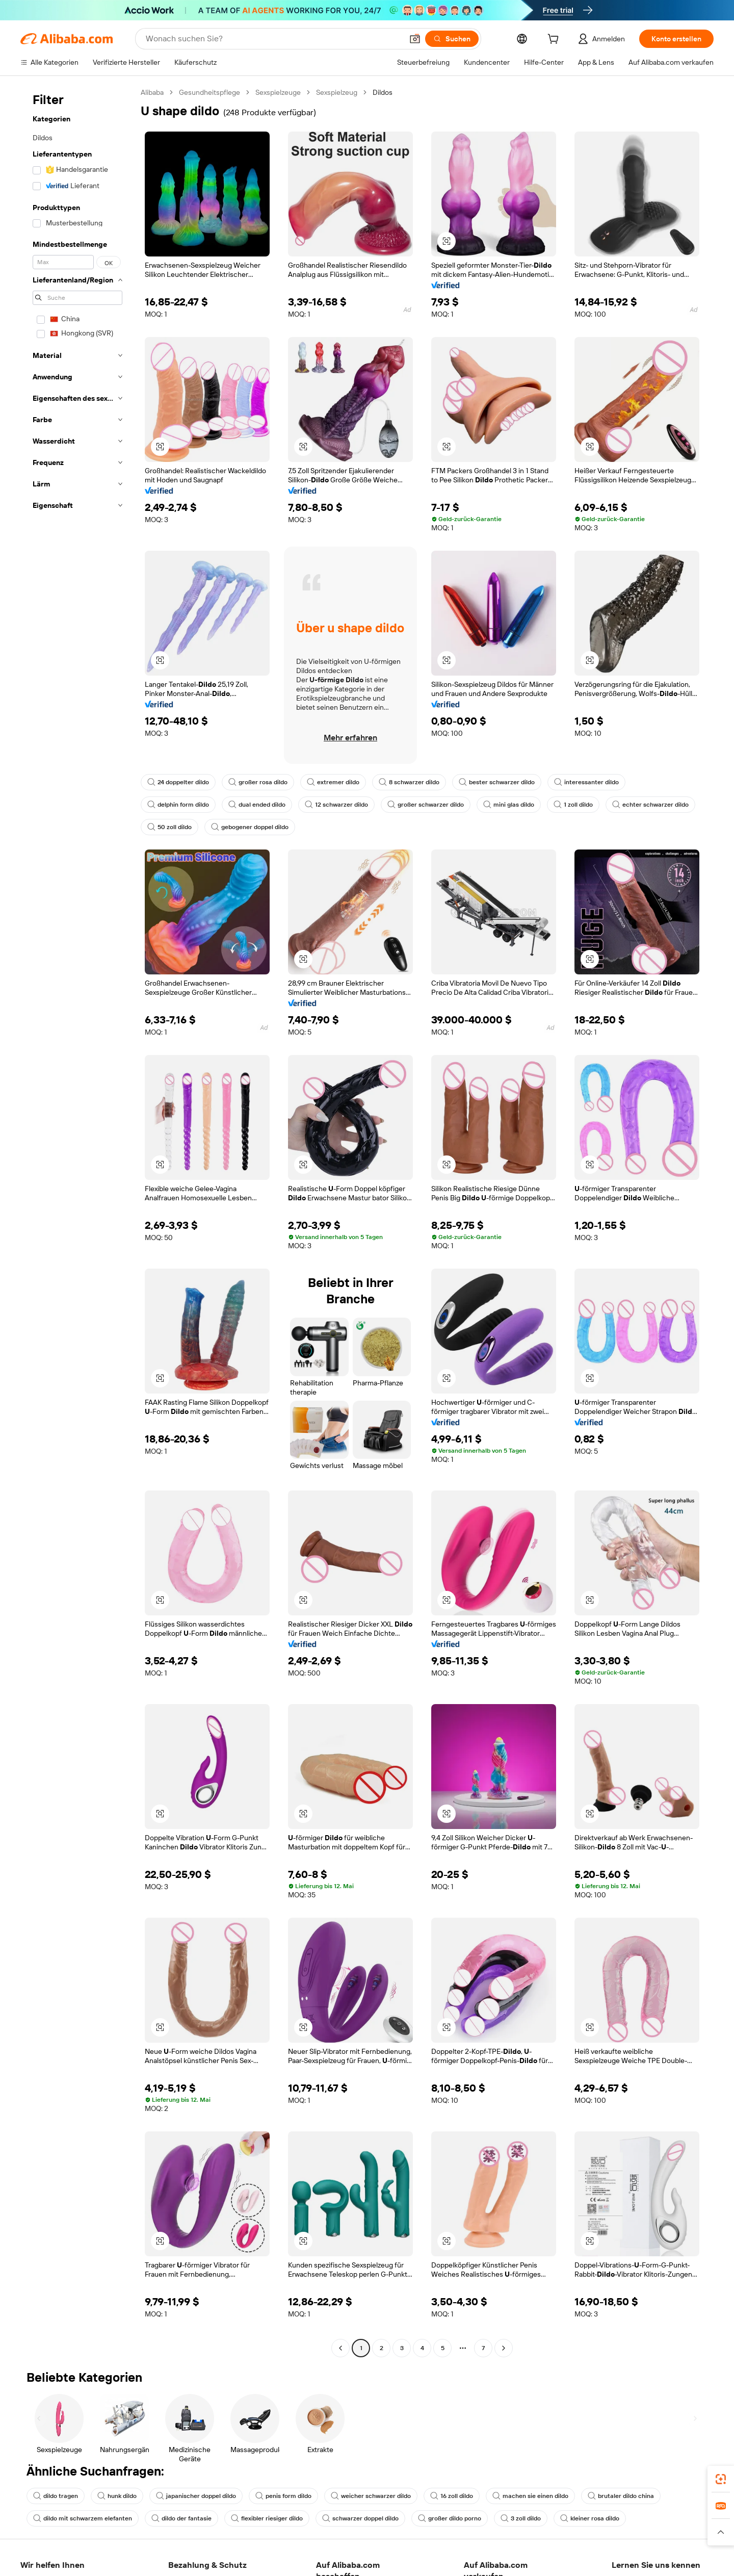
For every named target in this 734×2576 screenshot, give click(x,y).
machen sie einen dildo (530, 2496)
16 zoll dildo (451, 2496)
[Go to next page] (503, 2348)
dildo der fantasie (181, 2518)
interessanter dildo (586, 782)
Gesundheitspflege (209, 92)
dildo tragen (55, 2496)
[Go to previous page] (340, 2348)
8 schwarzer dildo (409, 782)
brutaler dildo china (621, 2496)
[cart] (555, 40)
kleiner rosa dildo (589, 2518)
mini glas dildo (508, 805)
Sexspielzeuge (278, 92)
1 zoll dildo (573, 805)
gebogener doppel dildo (250, 827)
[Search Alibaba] (273, 38)
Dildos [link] (382, 92)
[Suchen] (452, 39)
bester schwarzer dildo (497, 782)
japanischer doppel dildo (196, 2496)
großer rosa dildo (257, 782)
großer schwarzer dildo (425, 805)
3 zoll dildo (521, 2518)
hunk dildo (117, 2496)
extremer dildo (333, 782)
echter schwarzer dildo (650, 805)
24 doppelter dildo (178, 782)
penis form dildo (283, 2496)
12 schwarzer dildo (336, 805)
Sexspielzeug (336, 92)
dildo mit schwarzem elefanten (82, 2518)
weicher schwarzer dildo (371, 2496)
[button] (415, 39)
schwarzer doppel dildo (360, 2518)
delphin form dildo (178, 805)
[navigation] (77, 1221)
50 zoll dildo (169, 827)
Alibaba (152, 92)
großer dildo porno (449, 2518)
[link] (720, 2479)
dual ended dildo (256, 805)
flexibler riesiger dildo (267, 2518)
